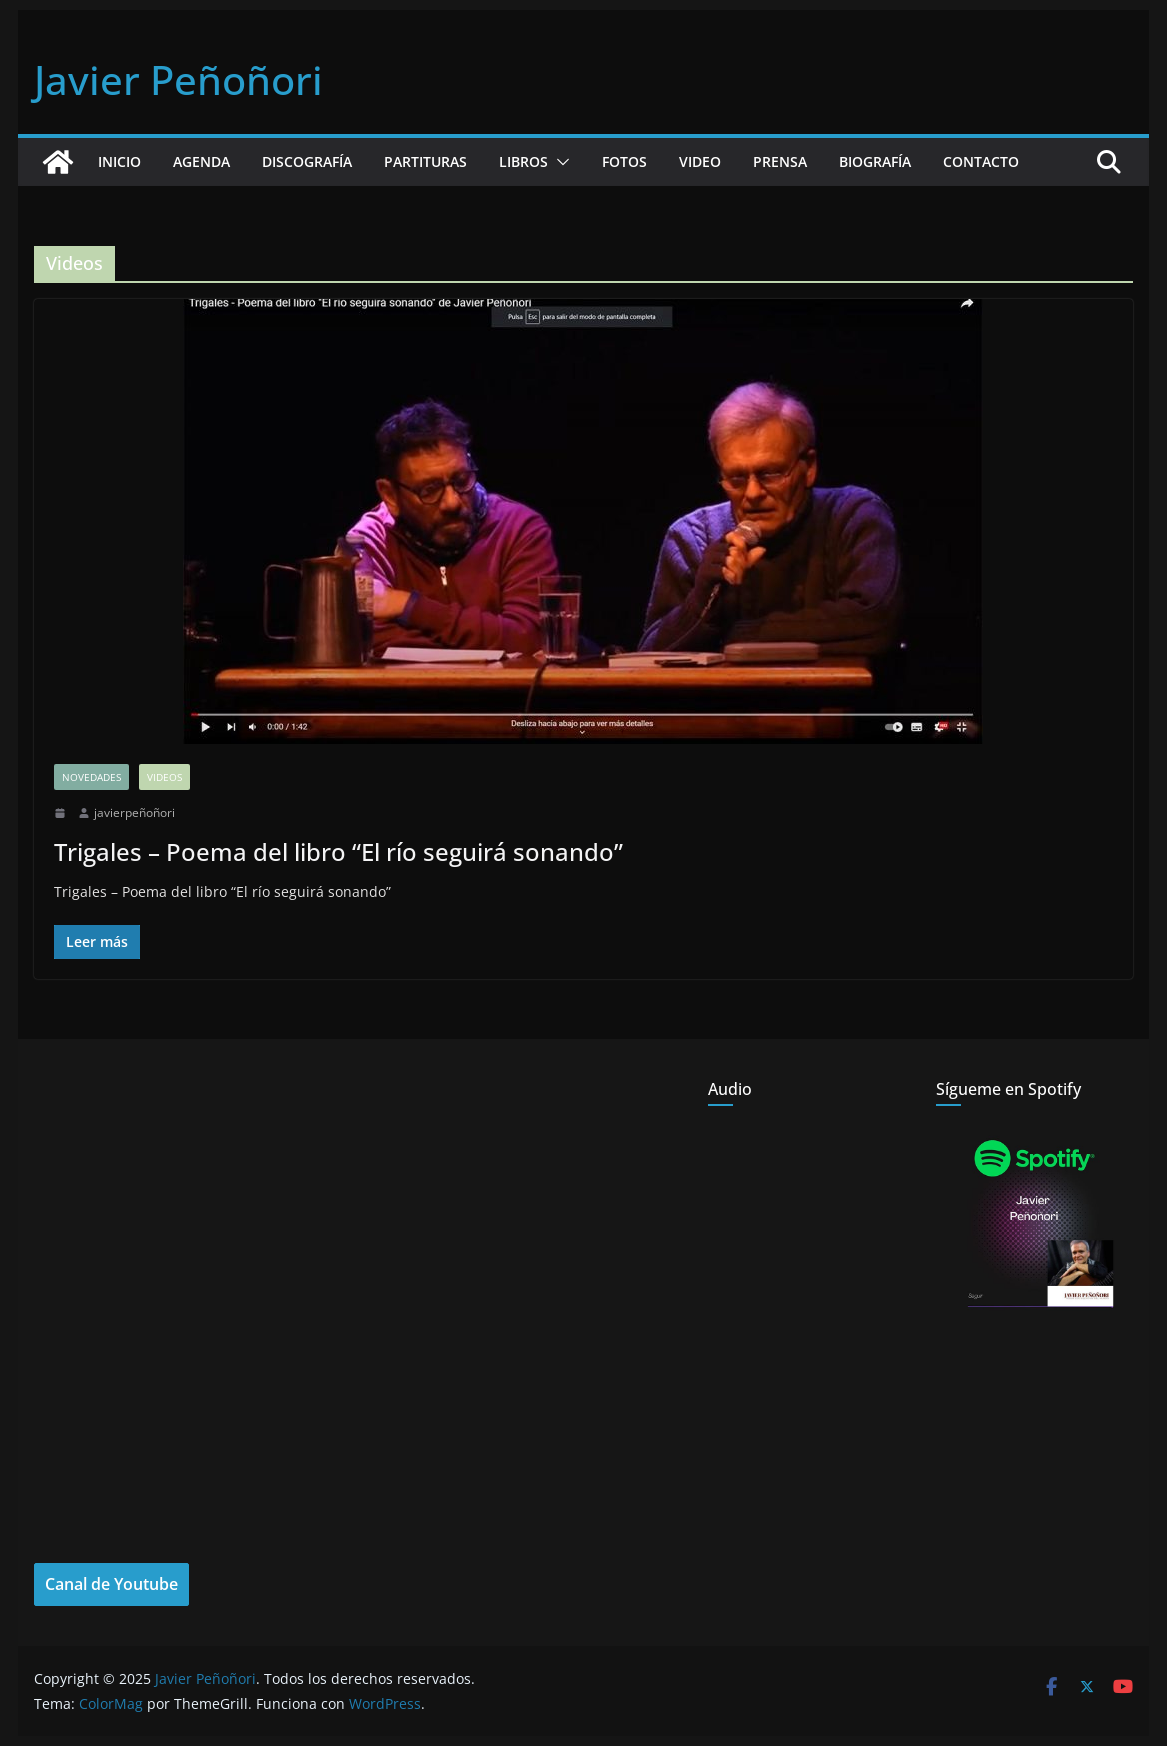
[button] (559, 162)
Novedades (91, 777)
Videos (164, 777)
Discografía (307, 161)
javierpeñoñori (134, 812)
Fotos (624, 161)
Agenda (201, 161)
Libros (523, 161)
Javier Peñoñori (178, 79)
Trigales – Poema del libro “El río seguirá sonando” (338, 851)
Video (700, 161)
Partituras (425, 161)
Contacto (981, 161)
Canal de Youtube (111, 1584)
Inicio (119, 161)
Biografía (875, 161)
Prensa (780, 161)
